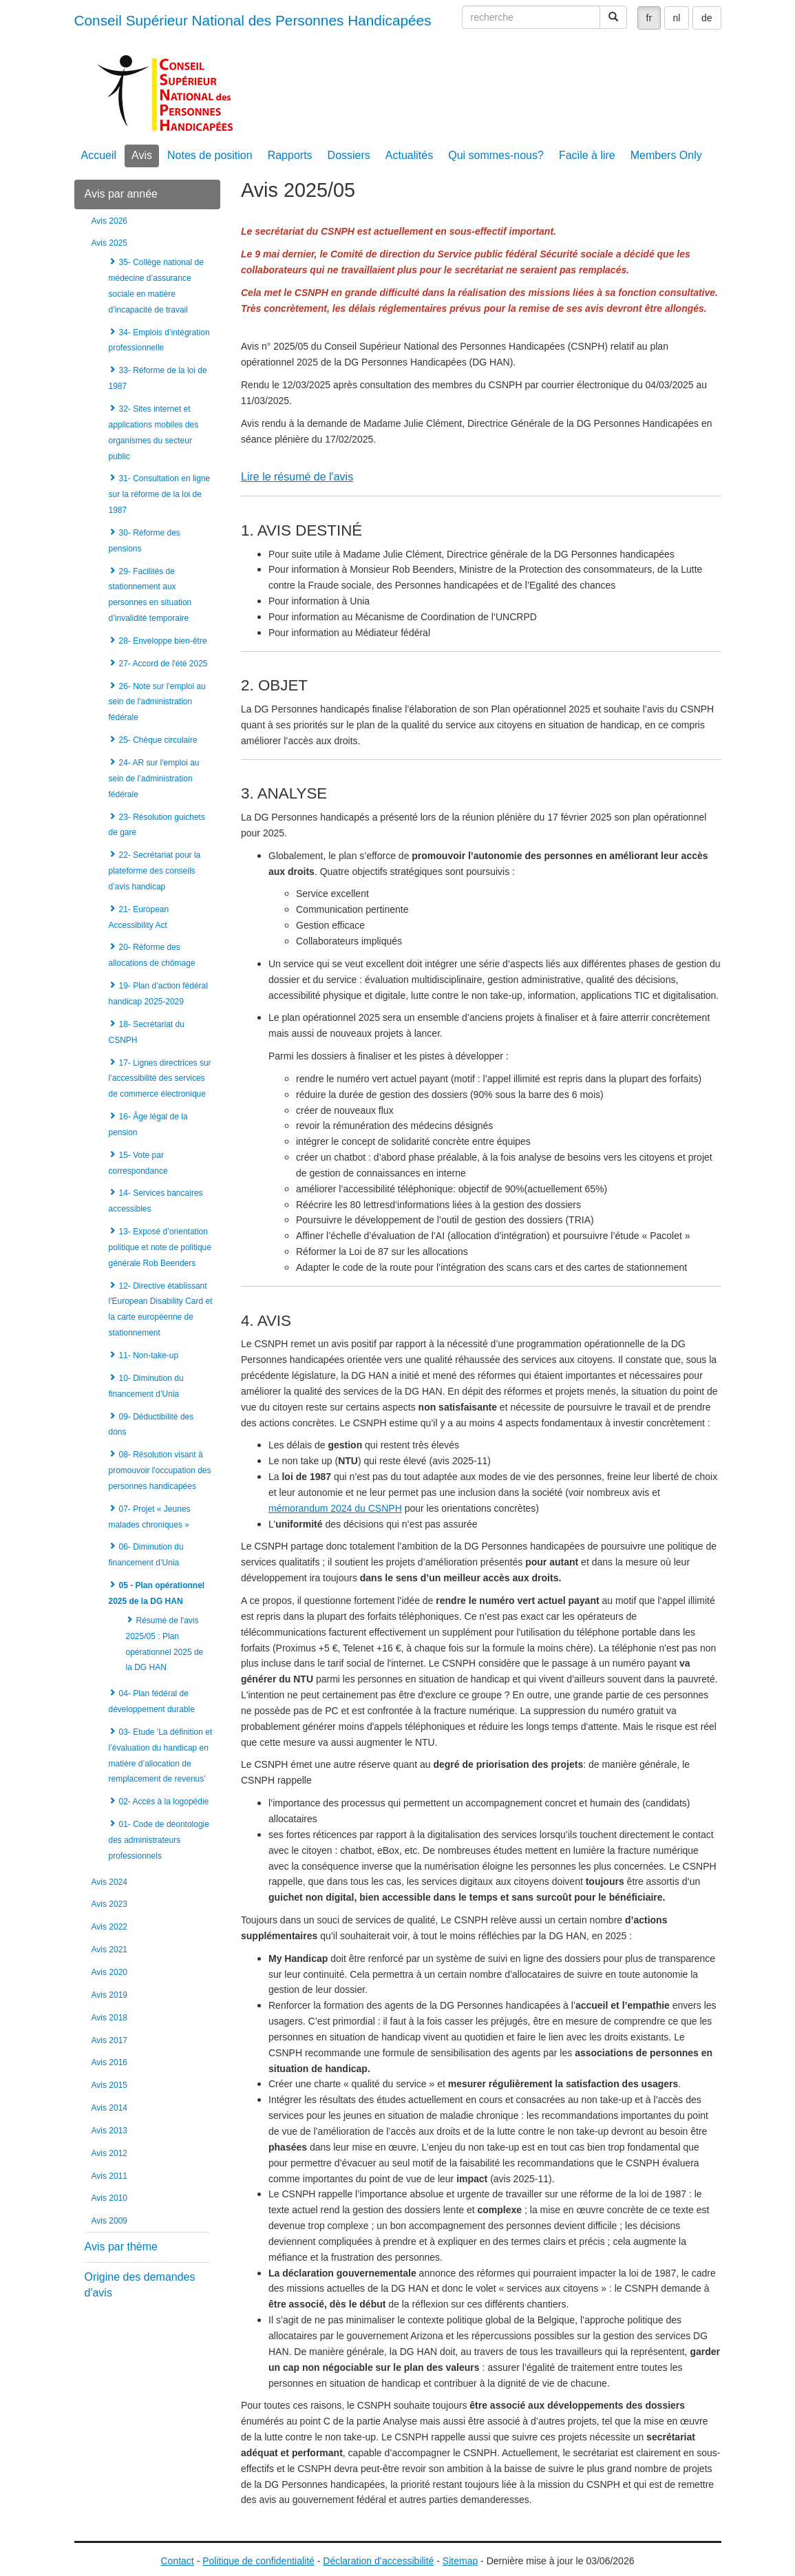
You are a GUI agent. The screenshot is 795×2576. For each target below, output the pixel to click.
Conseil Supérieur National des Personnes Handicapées (253, 20)
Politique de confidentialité (258, 2560)
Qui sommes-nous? (496, 155)
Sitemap (460, 2560)
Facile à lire (587, 155)
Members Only (666, 155)
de (706, 17)
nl (677, 17)
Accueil (99, 155)
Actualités (409, 155)
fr (649, 17)
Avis (141, 155)
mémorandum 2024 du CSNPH (335, 1508)
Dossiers (349, 155)
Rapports (290, 155)
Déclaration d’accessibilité (378, 2560)
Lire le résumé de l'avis (297, 477)
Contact (177, 2560)
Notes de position (210, 155)
